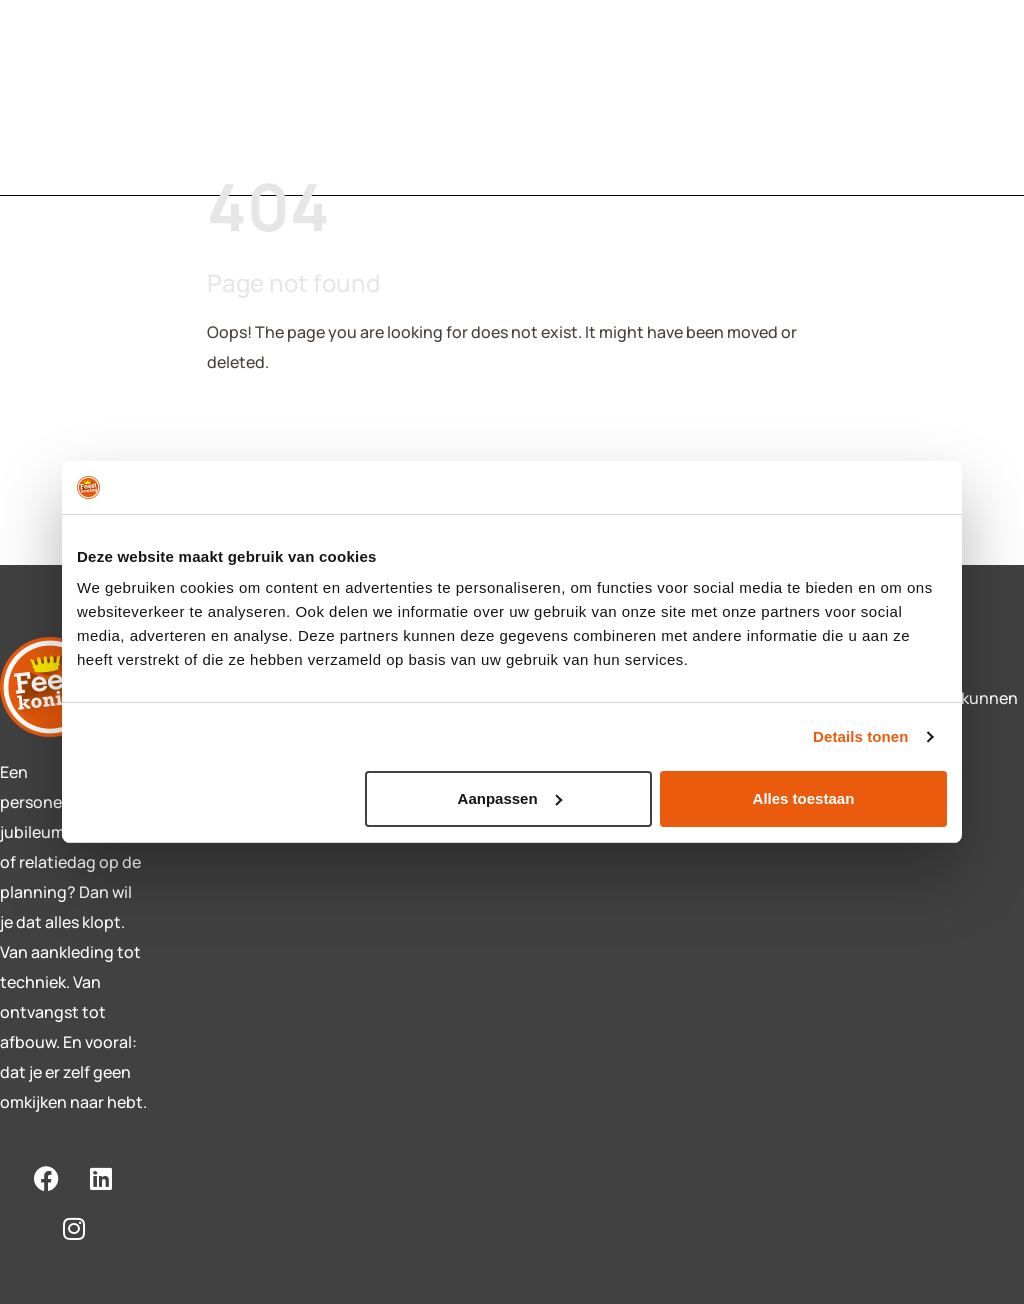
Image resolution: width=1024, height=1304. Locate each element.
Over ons (528, 86)
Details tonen (860, 736)
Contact (407, 86)
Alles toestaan (804, 798)
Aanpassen (510, 798)
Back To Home (282, 426)
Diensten (285, 86)
